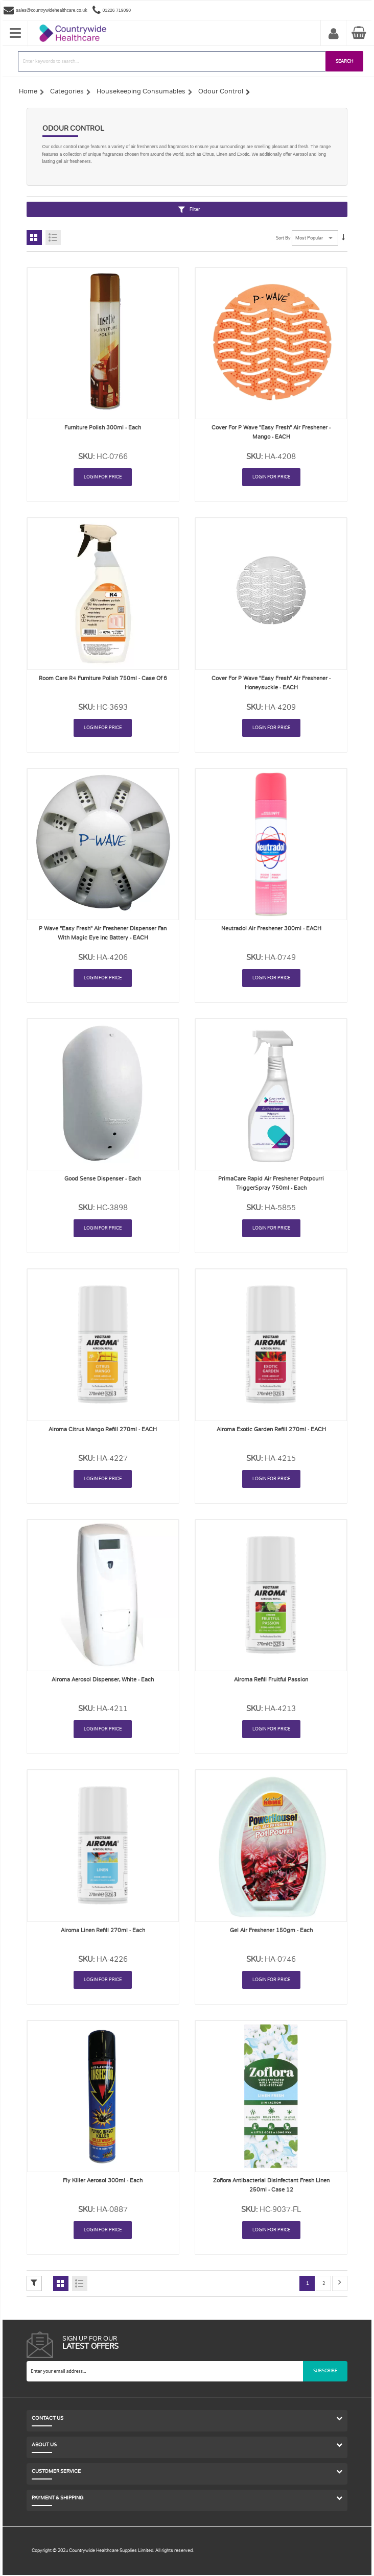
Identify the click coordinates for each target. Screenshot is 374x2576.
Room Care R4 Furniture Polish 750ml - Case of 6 (103, 678)
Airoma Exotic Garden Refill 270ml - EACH (271, 1429)
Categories (67, 91)
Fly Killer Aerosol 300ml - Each (103, 2180)
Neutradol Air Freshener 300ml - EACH (271, 928)
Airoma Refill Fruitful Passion (271, 1679)
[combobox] (172, 61)
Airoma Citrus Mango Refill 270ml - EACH (103, 1429)
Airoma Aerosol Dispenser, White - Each (103, 1679)
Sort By (283, 237)
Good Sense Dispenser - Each (102, 1178)
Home (28, 91)
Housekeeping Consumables (141, 91)
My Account (333, 34)
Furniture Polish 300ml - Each (102, 427)
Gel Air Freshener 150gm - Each (271, 1930)
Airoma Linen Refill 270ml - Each (103, 1930)
